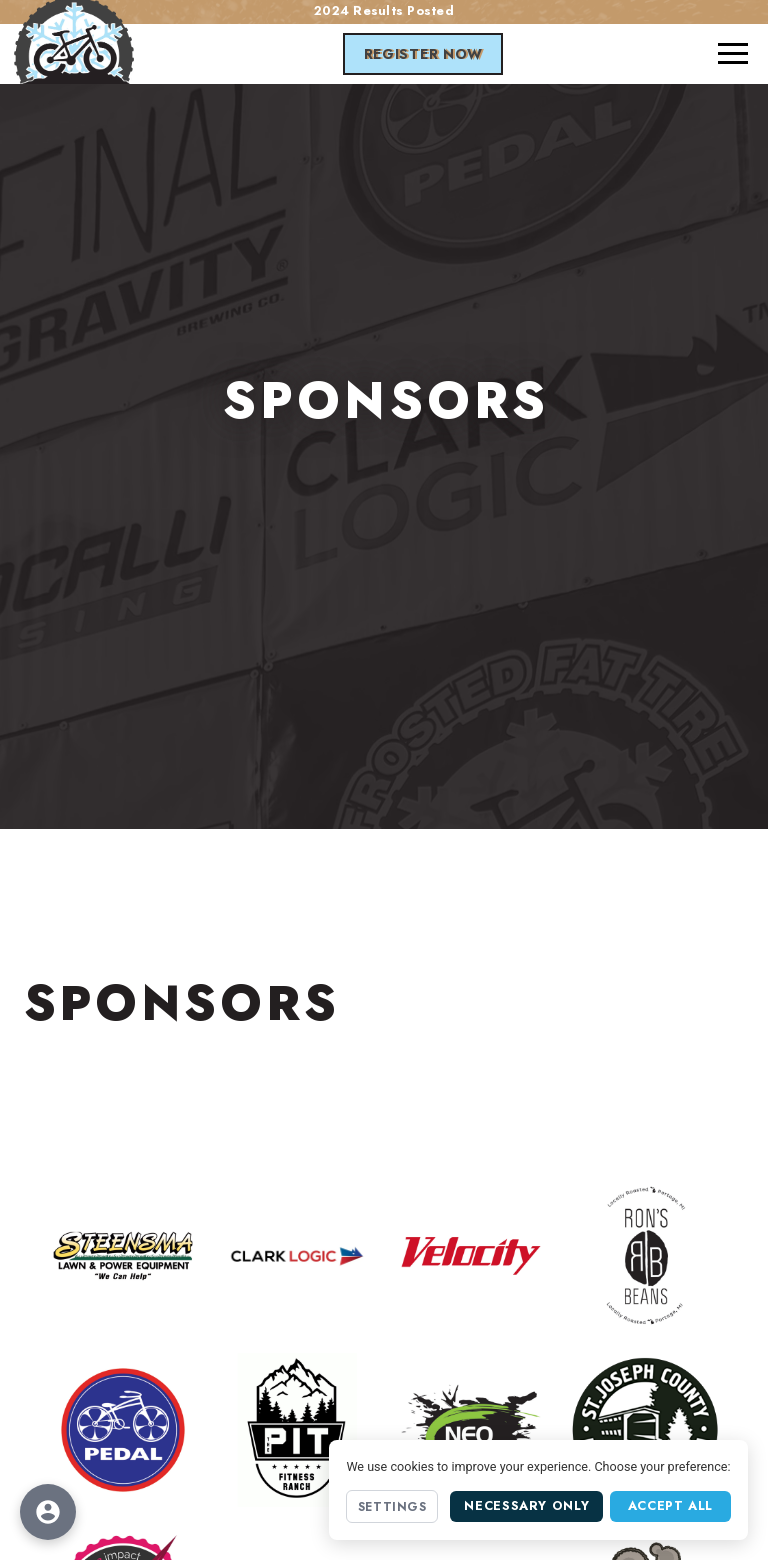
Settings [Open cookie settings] (392, 1506)
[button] (733, 54)
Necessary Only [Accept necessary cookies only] (526, 1506)
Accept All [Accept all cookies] (670, 1506)
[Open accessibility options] (48, 1512)
